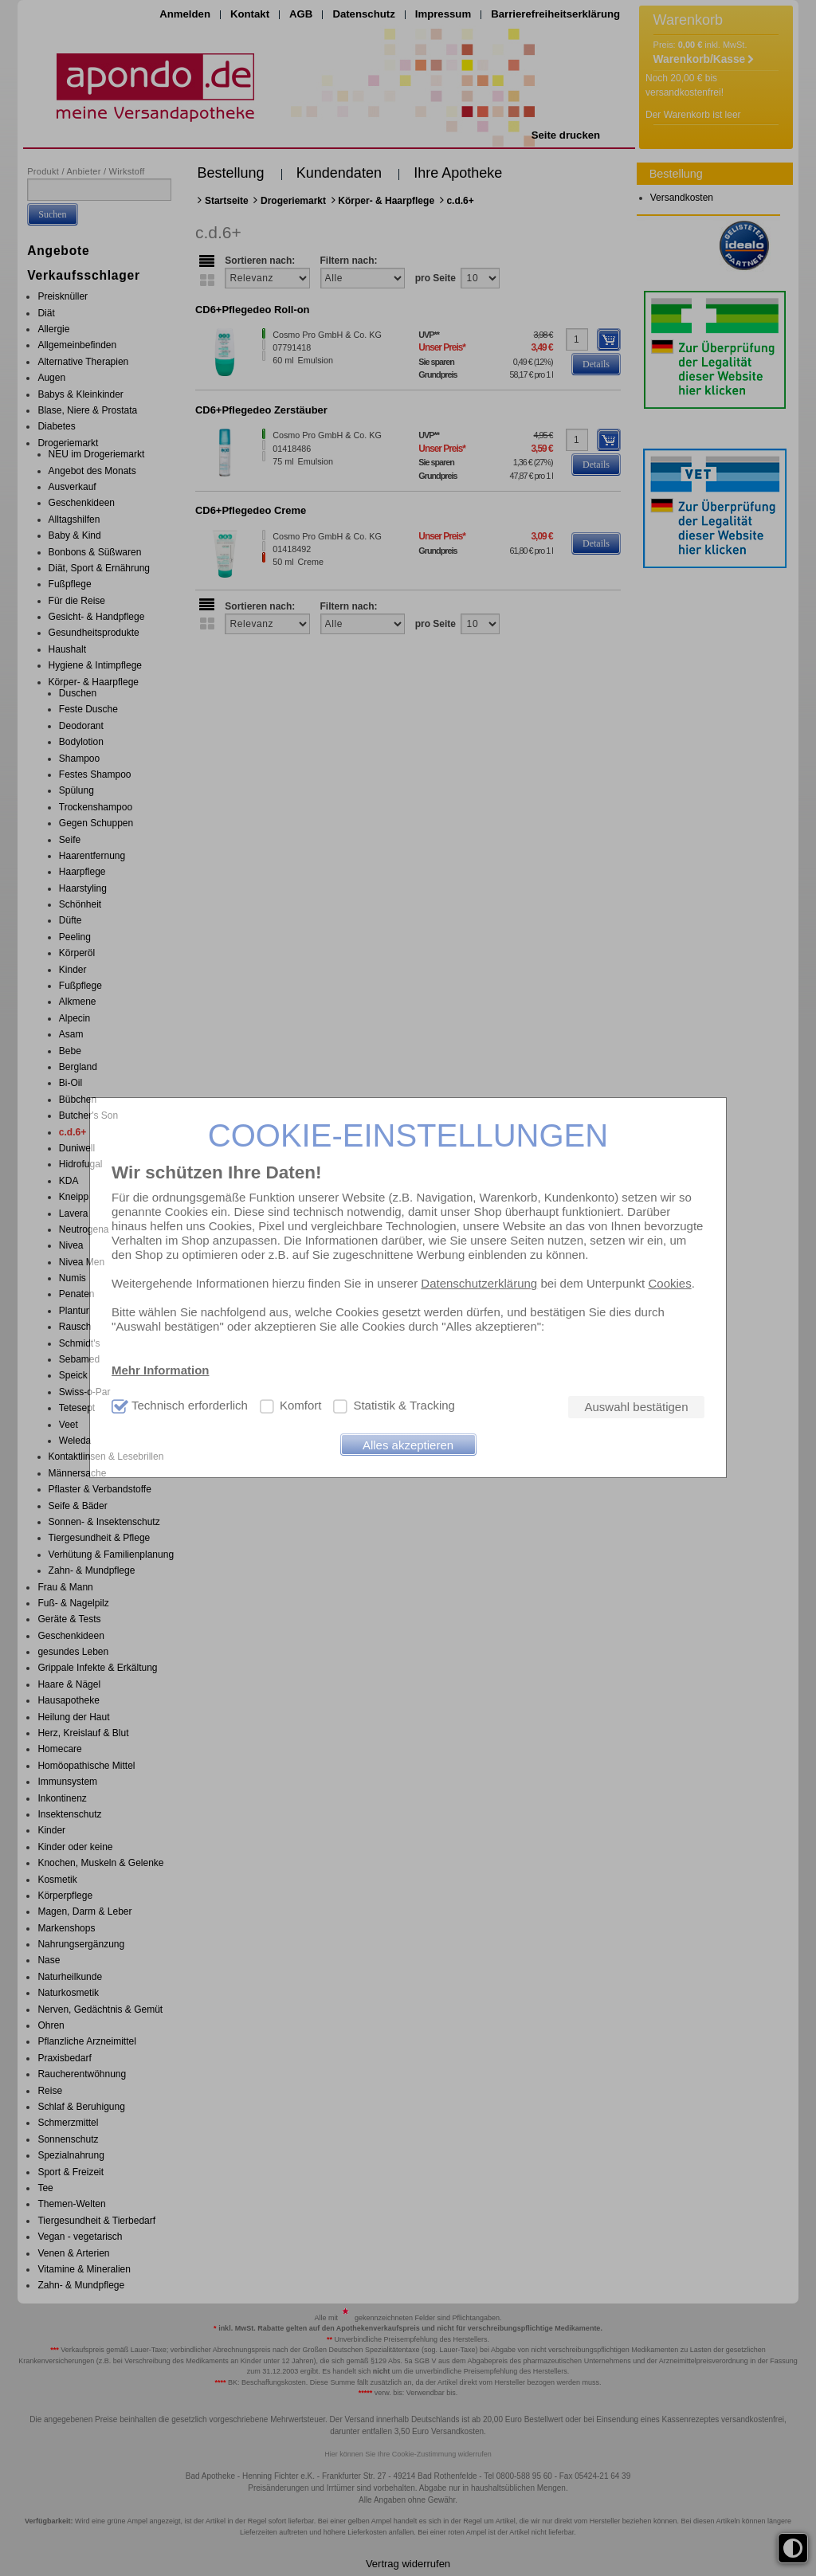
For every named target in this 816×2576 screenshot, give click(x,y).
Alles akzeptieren (408, 1445)
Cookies (669, 1283)
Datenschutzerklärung (479, 1283)
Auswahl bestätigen (636, 1406)
